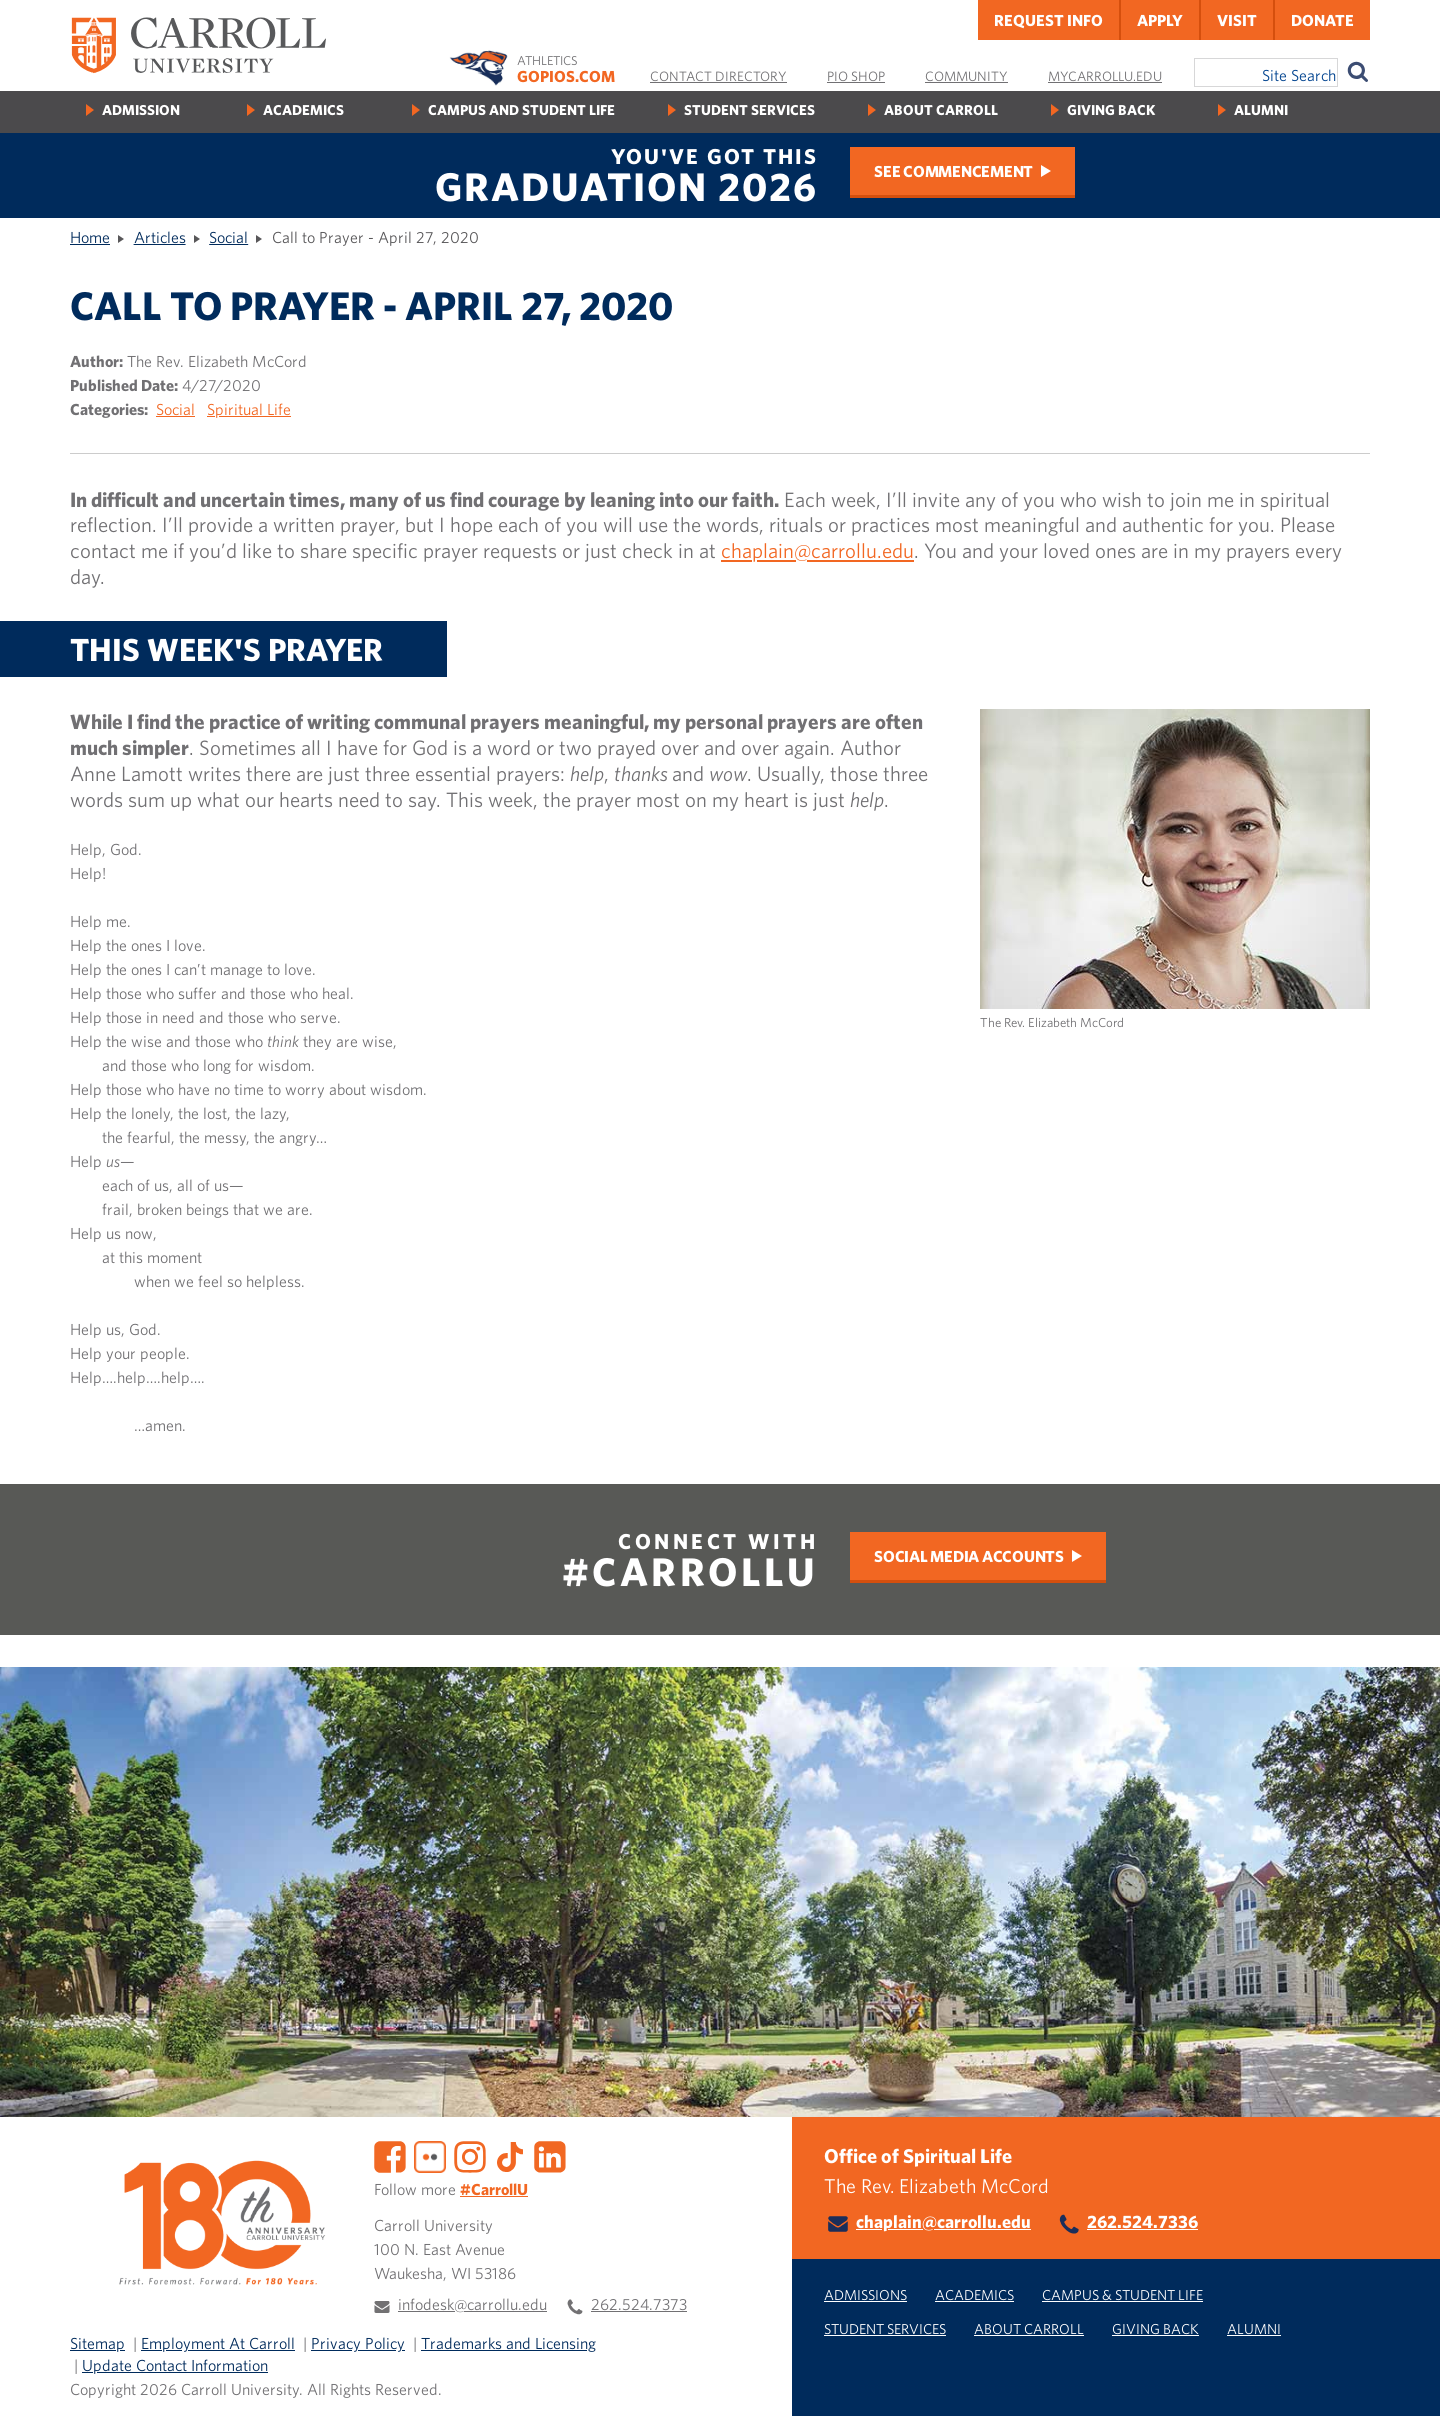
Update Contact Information (175, 2365)
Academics (303, 109)
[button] (1403, 2379)
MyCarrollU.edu (1105, 76)
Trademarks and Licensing (508, 2343)
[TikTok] (510, 2155)
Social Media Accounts (969, 1556)
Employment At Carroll (218, 2343)
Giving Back (1111, 109)
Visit (1237, 20)
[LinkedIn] (550, 2155)
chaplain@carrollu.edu (817, 550)
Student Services (749, 109)
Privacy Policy (358, 2343)
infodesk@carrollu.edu (472, 2304)
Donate (1322, 20)
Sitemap (97, 2343)
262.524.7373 (639, 2304)
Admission (141, 109)
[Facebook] (390, 2155)
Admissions (865, 2294)
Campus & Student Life (1122, 2294)
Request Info (1048, 20)
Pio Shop (856, 76)
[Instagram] (470, 2155)
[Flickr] (430, 2155)
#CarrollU (494, 2189)
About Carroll (941, 109)
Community (966, 76)
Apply (1160, 20)
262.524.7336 (1142, 2221)
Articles (160, 237)
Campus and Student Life (521, 109)
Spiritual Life (249, 409)
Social (228, 237)
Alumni (1261, 109)
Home (90, 237)
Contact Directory (718, 76)
